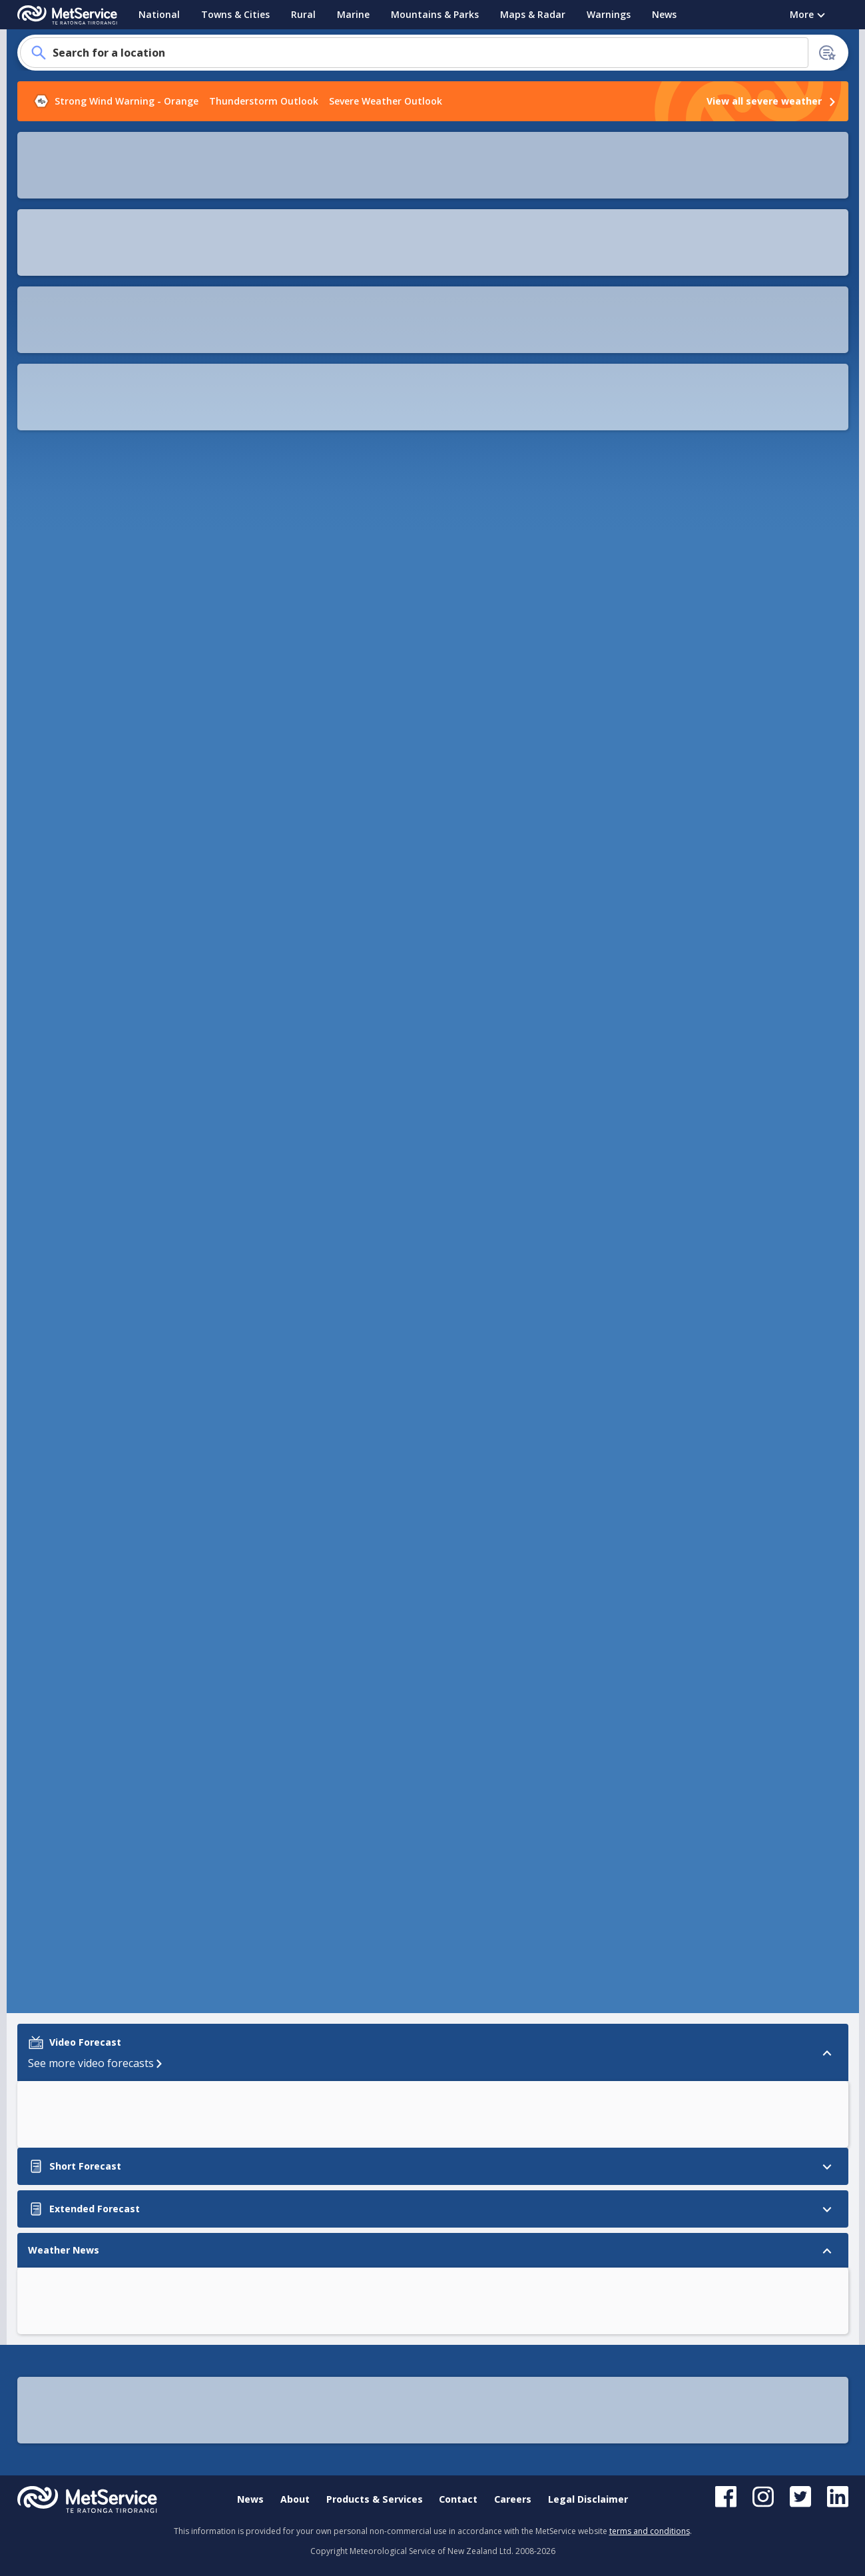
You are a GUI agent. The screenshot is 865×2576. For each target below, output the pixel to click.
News (664, 14)
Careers (512, 2499)
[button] (629, 155)
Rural (303, 14)
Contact (458, 2499)
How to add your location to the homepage (117, 287)
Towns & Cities (235, 14)
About (295, 2499)
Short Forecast (56, 703)
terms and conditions (649, 2531)
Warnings (609, 14)
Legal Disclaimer (588, 2499)
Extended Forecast (65, 729)
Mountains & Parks (435, 14)
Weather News (55, 754)
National (159, 14)
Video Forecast (56, 678)
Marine (353, 14)
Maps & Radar (532, 14)
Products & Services (374, 2499)
